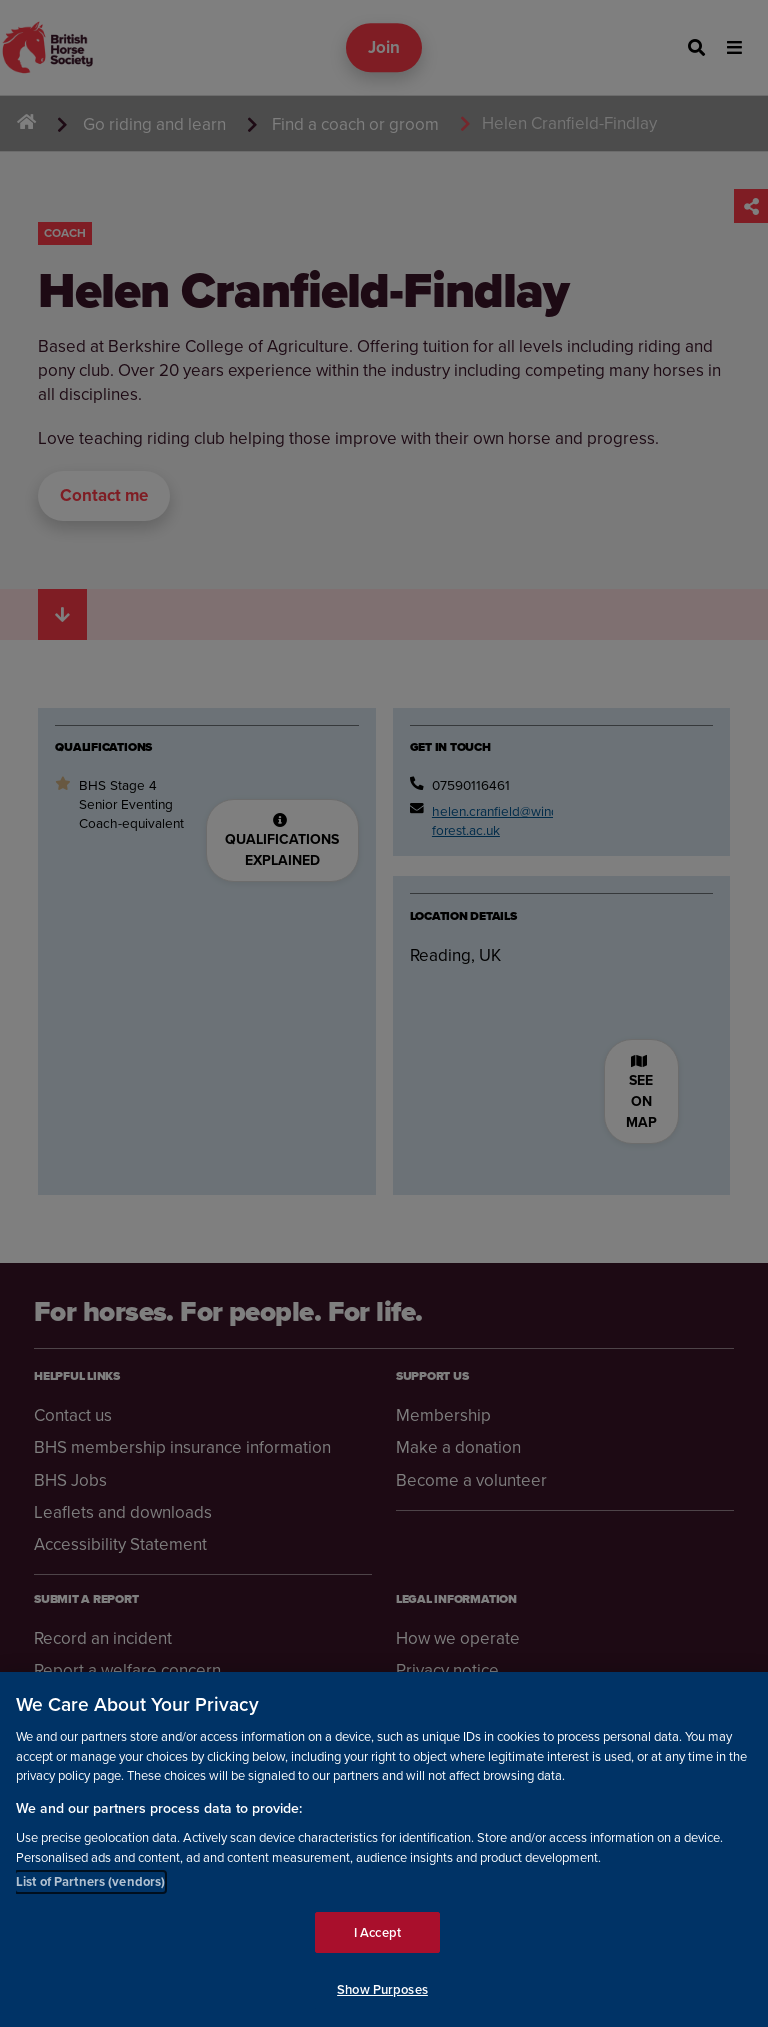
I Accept (377, 1932)
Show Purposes (382, 1989)
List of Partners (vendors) (90, 1881)
